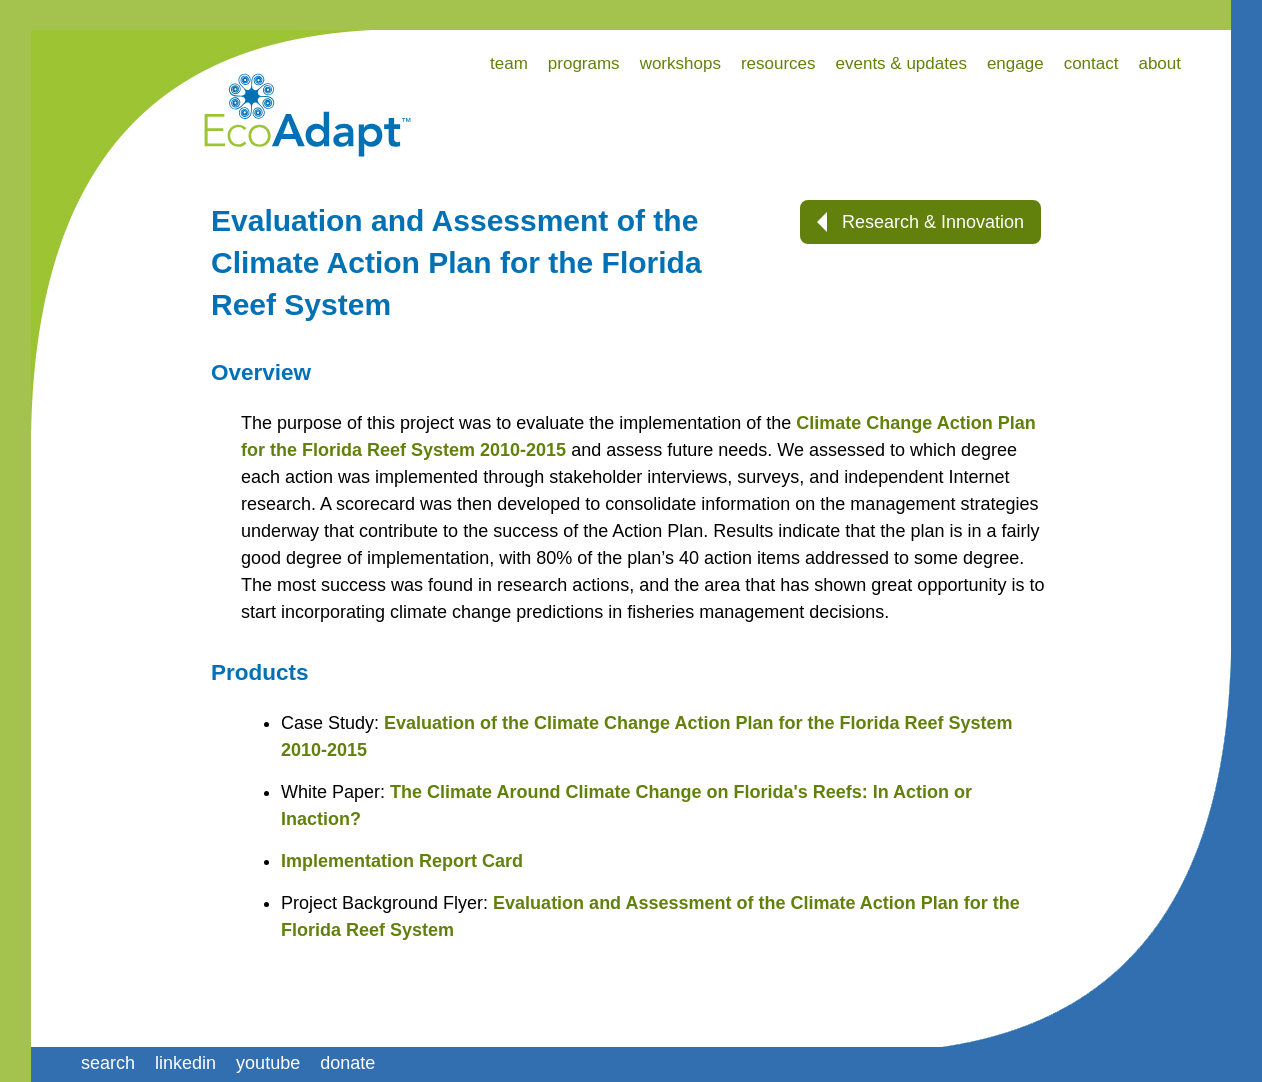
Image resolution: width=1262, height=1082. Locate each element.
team (509, 63)
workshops (680, 63)
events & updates (901, 63)
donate (347, 1063)
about (1159, 63)
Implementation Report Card (402, 861)
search (108, 1063)
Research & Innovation (920, 222)
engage (1015, 63)
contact (1091, 63)
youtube (268, 1063)
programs (584, 63)
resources (778, 63)
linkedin (185, 1063)
